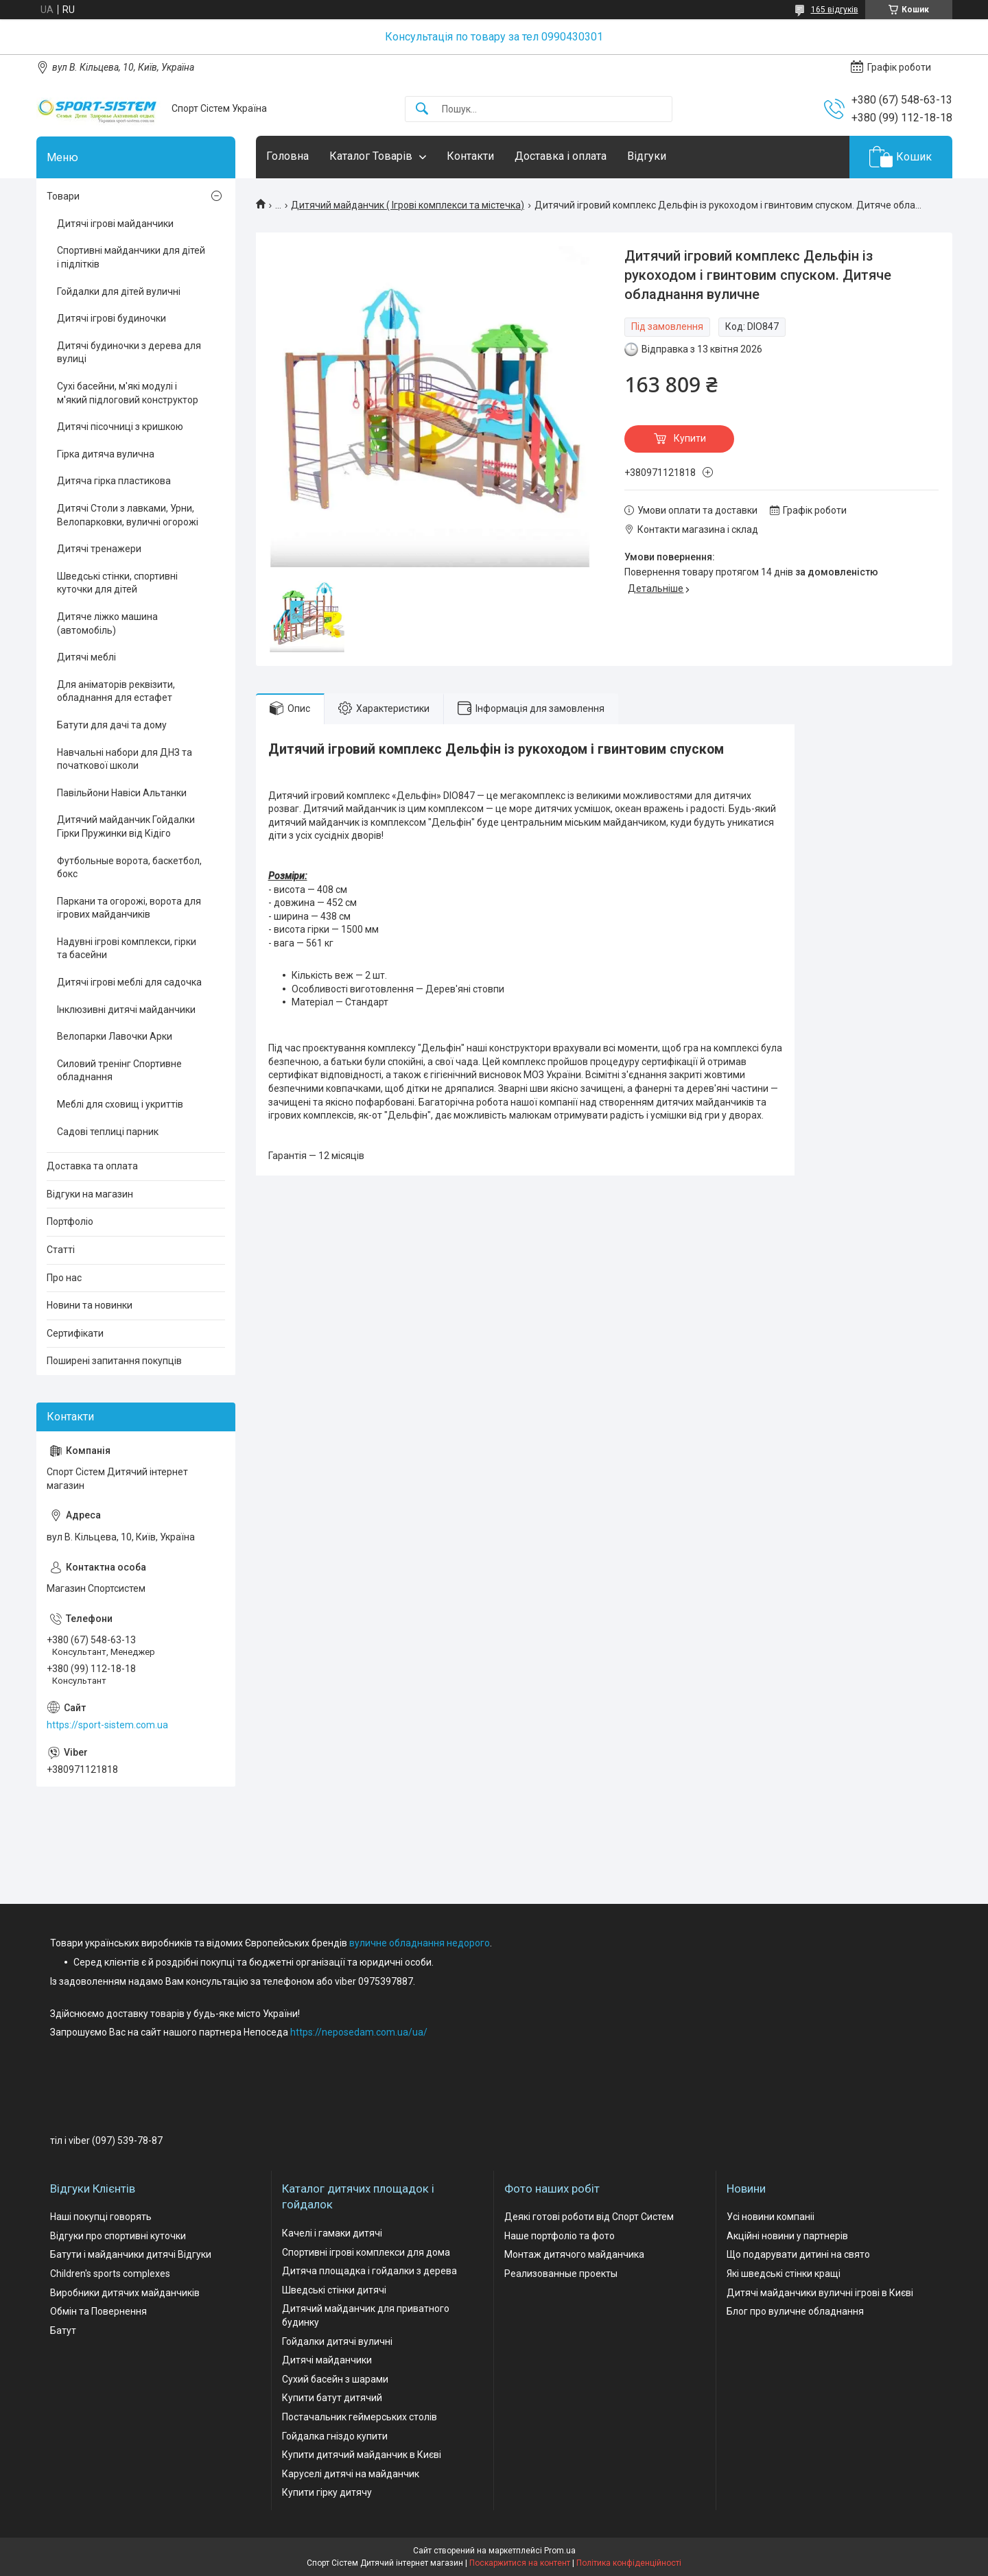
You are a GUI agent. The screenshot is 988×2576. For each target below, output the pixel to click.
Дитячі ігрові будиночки (111, 318)
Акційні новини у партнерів (787, 2235)
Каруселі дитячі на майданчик (350, 2473)
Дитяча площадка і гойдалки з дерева (369, 2270)
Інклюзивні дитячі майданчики (126, 1009)
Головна (287, 156)
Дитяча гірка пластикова (114, 480)
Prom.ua (560, 2550)
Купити (690, 438)
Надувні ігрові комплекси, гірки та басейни (126, 948)
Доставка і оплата (561, 156)
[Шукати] (422, 109)
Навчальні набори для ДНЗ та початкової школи (124, 759)
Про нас (64, 1277)
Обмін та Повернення (98, 2311)
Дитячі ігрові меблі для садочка (129, 982)
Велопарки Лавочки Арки (114, 1036)
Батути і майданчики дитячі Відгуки (130, 2254)
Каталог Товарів (370, 156)
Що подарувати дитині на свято (798, 2254)
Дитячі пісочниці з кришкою (120, 426)
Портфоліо (70, 1221)
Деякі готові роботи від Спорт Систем (589, 2216)
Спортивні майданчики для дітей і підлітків (131, 257)
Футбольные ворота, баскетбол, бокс (129, 867)
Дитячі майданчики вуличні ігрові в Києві (820, 2292)
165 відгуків (834, 9)
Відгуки (646, 156)
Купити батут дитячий (332, 2397)
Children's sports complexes (110, 2273)
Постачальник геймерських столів (359, 2416)
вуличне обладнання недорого (419, 1942)
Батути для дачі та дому (112, 724)
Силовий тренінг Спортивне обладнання (119, 1070)
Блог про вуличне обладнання (795, 2311)
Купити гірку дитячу (327, 2492)
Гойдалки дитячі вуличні (337, 2341)
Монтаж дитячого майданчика (574, 2254)
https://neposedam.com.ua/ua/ (358, 2032)
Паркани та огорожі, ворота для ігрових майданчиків (129, 908)
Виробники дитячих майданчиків (125, 2292)
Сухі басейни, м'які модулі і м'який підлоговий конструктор (127, 393)
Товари (63, 196)
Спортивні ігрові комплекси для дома (366, 2252)
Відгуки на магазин (90, 1194)
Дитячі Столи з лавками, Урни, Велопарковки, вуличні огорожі (127, 515)
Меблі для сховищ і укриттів (120, 1104)
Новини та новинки (89, 1305)
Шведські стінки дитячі (334, 2290)
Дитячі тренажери (99, 548)
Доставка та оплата (92, 1165)
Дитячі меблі (86, 657)
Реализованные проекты (561, 2273)
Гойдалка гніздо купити (335, 2436)
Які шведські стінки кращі (783, 2273)
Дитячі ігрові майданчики (115, 223)
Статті (61, 1249)
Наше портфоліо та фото (559, 2235)
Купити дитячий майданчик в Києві (361, 2454)
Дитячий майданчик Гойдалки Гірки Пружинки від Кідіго (126, 826)
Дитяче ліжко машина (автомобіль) (107, 623)
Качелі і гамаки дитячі (332, 2233)
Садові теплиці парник (107, 1131)
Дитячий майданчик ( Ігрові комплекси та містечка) (407, 205)
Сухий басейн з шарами (335, 2379)
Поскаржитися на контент (519, 2563)
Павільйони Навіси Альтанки (122, 792)
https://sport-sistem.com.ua (107, 1724)
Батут (63, 2330)
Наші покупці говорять (101, 2216)
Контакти (470, 156)
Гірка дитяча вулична (105, 454)
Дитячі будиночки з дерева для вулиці (129, 352)
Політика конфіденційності (628, 2563)
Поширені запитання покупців (114, 1360)
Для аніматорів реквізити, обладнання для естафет (116, 691)
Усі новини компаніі (770, 2216)
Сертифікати (75, 1333)
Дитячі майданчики (327, 2359)
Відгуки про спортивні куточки (118, 2235)
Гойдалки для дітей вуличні (118, 291)
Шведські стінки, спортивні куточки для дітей (117, 583)
